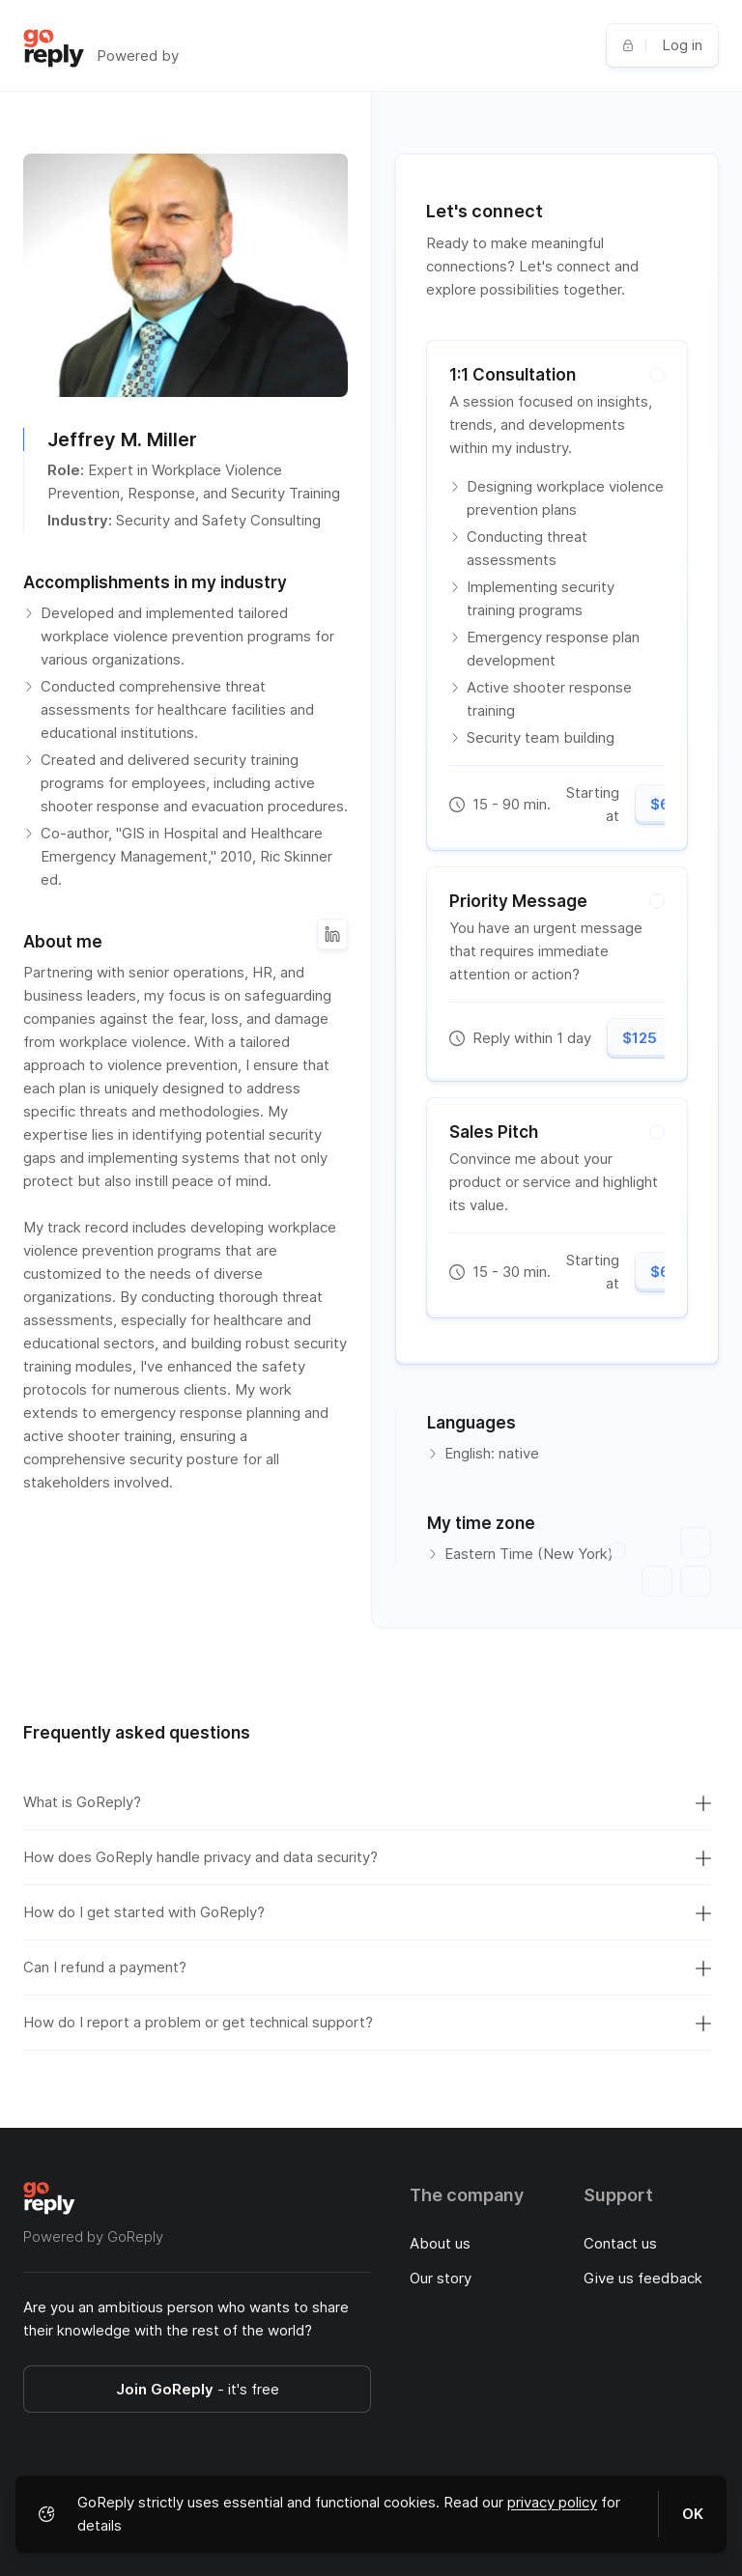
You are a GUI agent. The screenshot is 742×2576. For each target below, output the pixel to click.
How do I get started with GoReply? (367, 1912)
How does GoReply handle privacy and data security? (367, 1857)
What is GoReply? (367, 1802)
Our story (440, 2278)
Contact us (620, 2243)
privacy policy (552, 2502)
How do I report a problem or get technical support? (367, 2022)
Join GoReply (197, 2389)
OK (692, 2514)
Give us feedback (643, 2278)
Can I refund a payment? (367, 1967)
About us (440, 2243)
